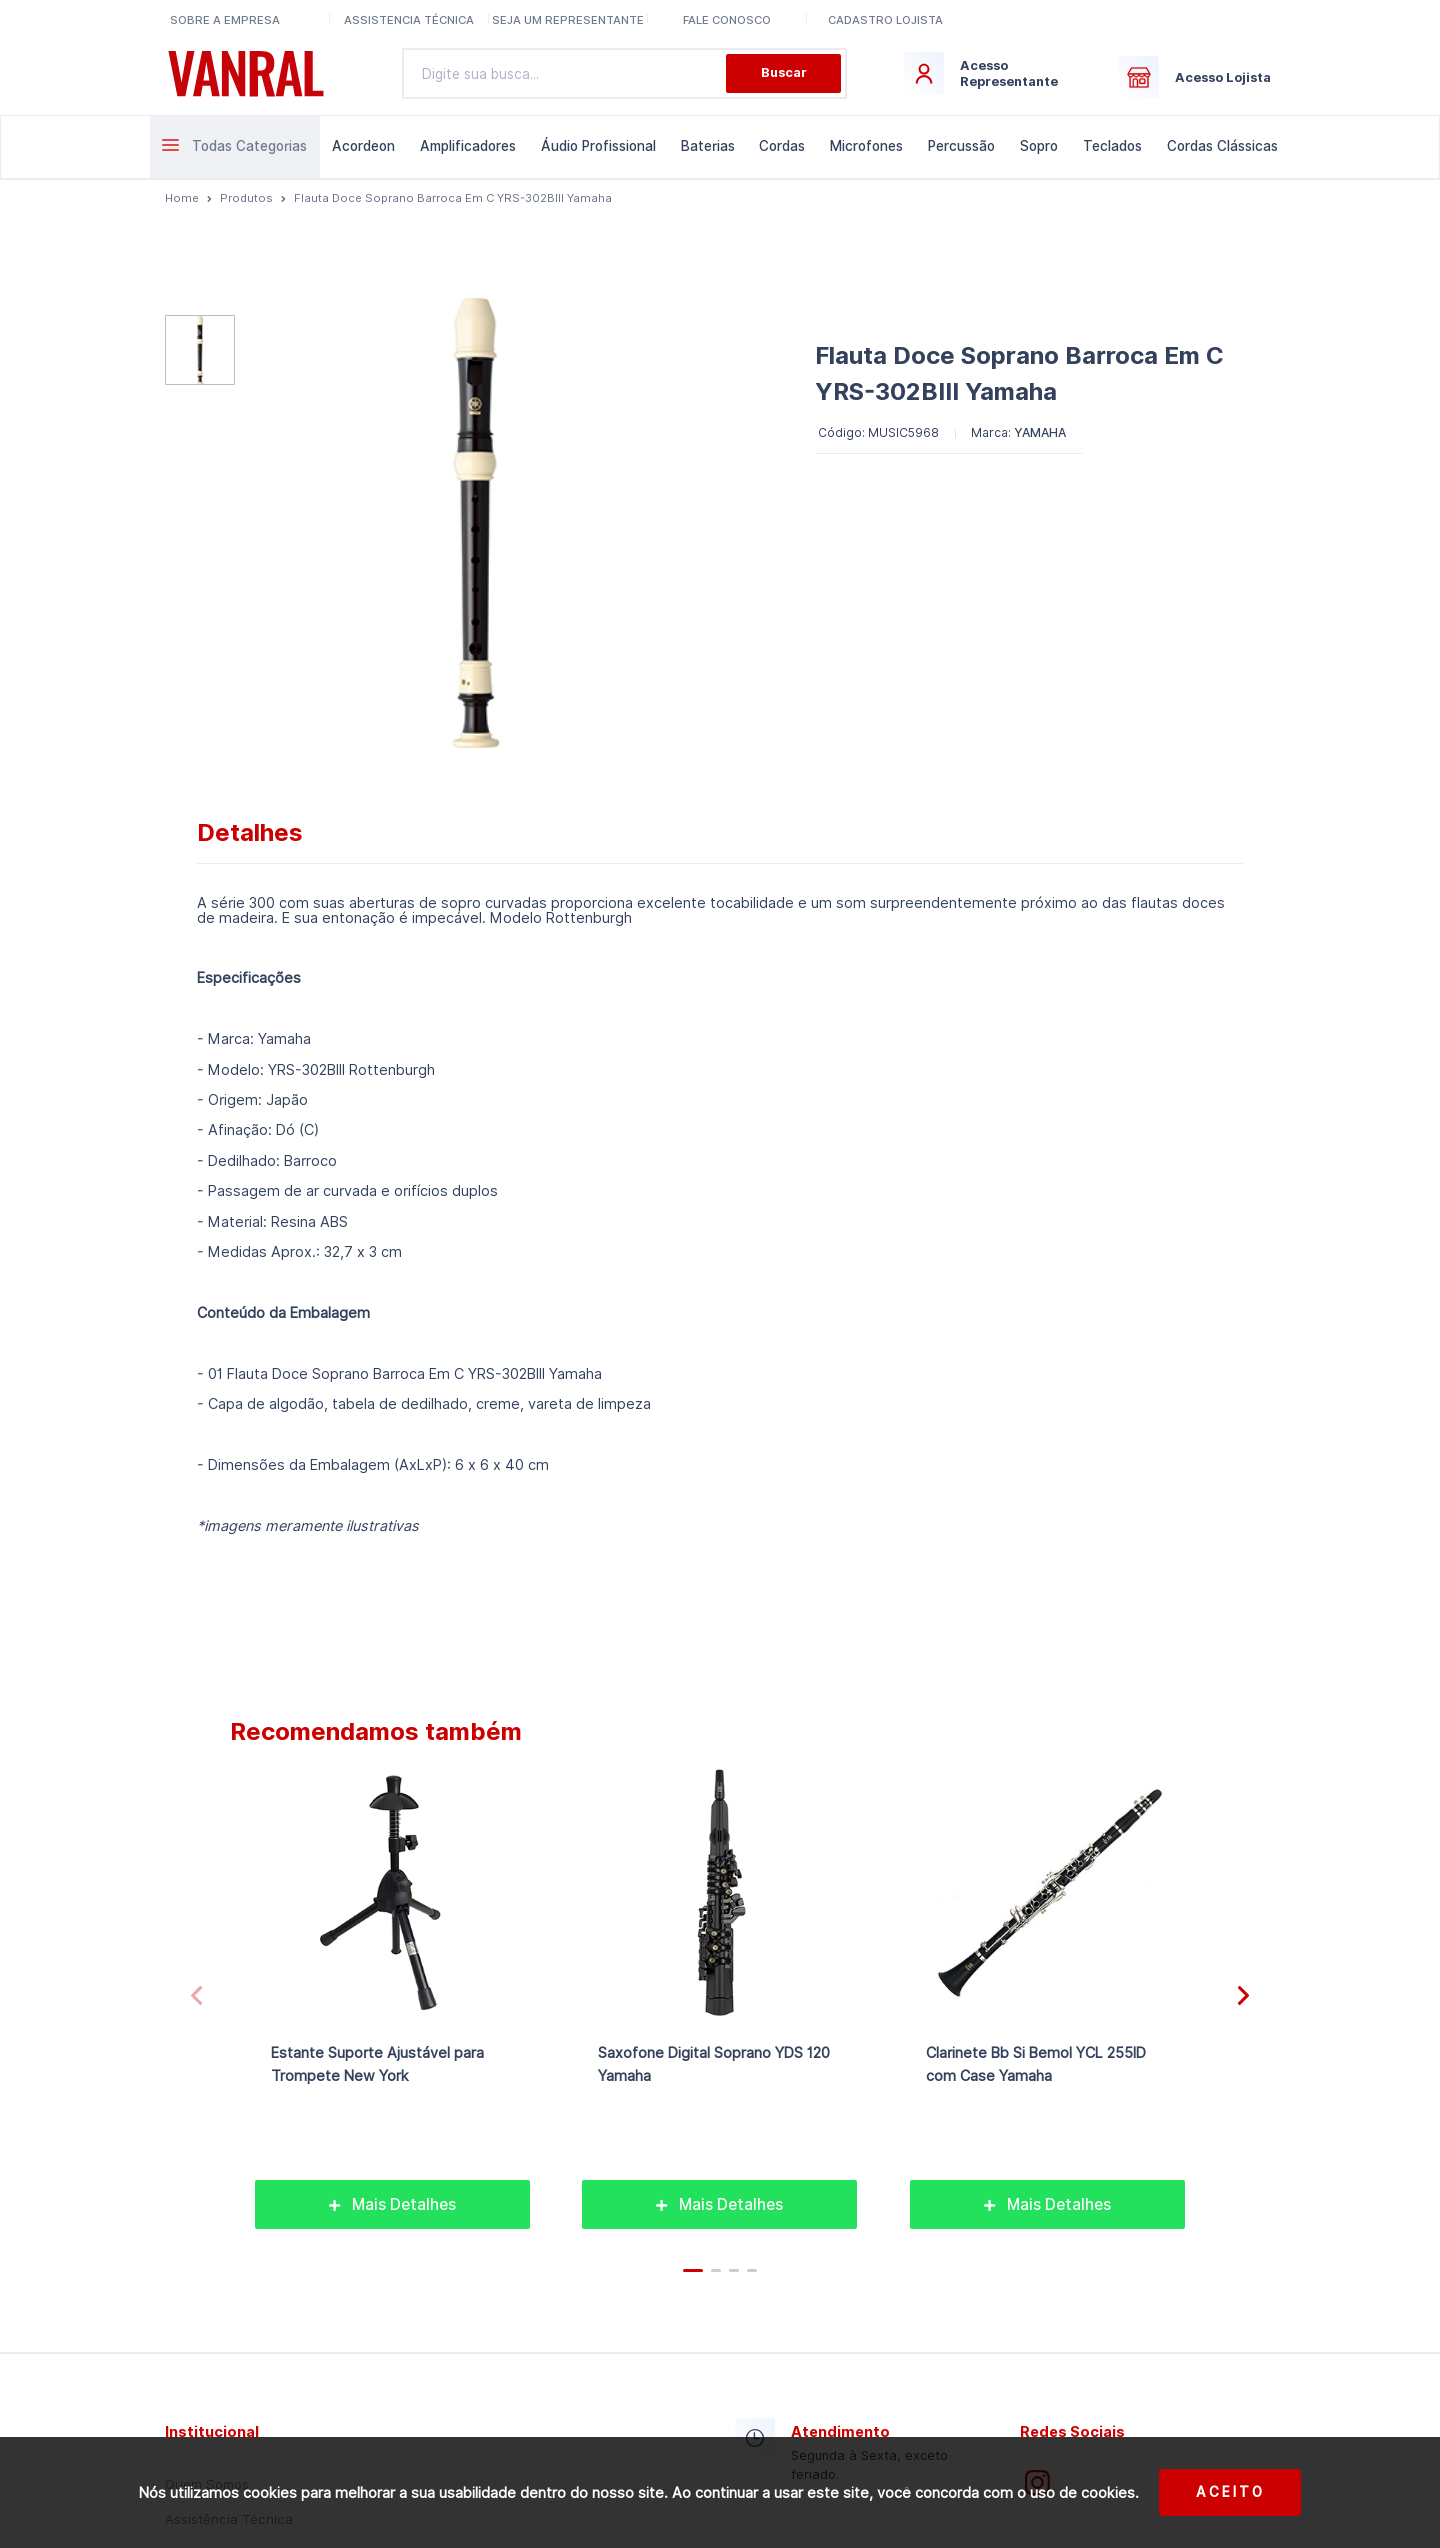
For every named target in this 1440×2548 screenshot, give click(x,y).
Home (182, 198)
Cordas (782, 146)
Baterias (708, 146)
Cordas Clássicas (1222, 146)
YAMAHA (1040, 432)
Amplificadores (468, 146)
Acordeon (363, 146)
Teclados (1112, 146)
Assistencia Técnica (409, 20)
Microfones (866, 146)
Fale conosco (727, 20)
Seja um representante (568, 20)
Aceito (1230, 2492)
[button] (1243, 1996)
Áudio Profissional (598, 146)
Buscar (784, 72)
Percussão (961, 146)
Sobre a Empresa (225, 20)
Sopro (1039, 146)
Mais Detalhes (392, 2204)
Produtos (246, 198)
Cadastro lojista (885, 20)
